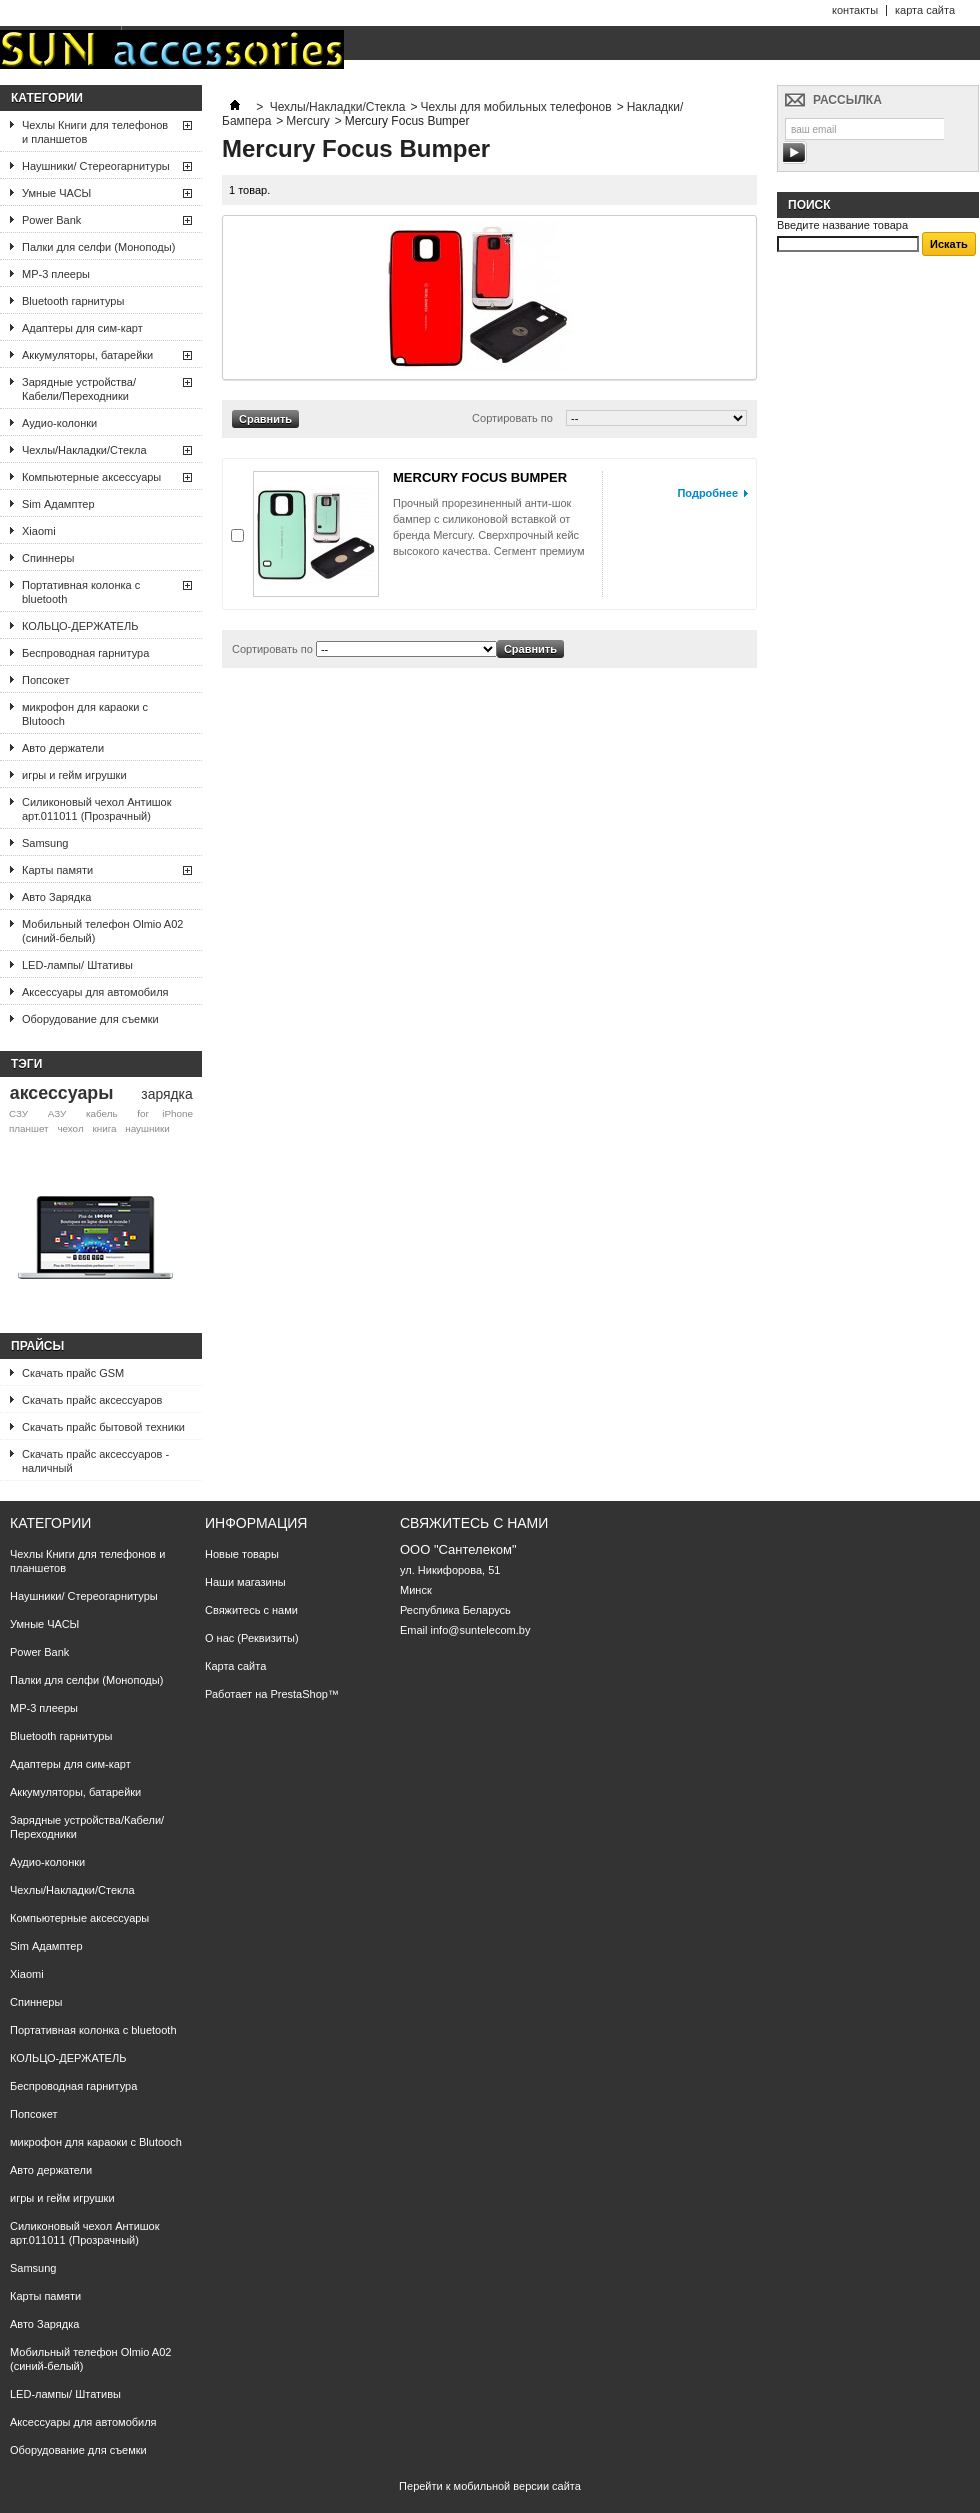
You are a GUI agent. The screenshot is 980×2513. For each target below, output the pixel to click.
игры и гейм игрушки (74, 775)
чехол (70, 1128)
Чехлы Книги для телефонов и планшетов (95, 132)
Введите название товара (842, 225)
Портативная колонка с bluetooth (81, 592)
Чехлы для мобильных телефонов (516, 107)
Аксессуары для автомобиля (95, 992)
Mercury (307, 121)
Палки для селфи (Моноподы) (98, 247)
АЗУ (57, 1113)
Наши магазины (245, 1582)
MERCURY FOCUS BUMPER (480, 477)
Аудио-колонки (59, 423)
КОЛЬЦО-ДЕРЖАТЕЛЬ (80, 626)
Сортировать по (512, 418)
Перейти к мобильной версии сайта (490, 2486)
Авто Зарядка (56, 897)
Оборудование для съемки (90, 1019)
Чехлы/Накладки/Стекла (84, 450)
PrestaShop (298, 1694)
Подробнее (707, 493)
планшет (29, 1128)
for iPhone (165, 1113)
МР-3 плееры (56, 274)
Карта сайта (235, 1666)
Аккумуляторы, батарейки (87, 355)
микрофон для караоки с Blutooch (85, 714)
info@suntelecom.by (481, 1630)
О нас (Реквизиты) (252, 1638)
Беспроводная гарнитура (85, 653)
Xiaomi (39, 531)
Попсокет (45, 680)
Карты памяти (57, 870)
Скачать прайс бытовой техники (103, 1427)
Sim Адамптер (58, 504)
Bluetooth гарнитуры (73, 301)
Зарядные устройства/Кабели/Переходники (79, 389)
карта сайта (925, 10)
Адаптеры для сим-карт (82, 328)
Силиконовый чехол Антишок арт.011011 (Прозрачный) (97, 809)
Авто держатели (63, 748)
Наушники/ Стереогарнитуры (96, 166)
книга (104, 1128)
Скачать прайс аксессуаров (92, 1400)
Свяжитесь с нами (251, 1610)
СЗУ (18, 1113)
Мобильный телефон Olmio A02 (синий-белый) (102, 931)
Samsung (45, 843)
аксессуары (62, 1093)
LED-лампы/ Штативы (77, 965)
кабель (102, 1113)
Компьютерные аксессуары (91, 477)
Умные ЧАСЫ (56, 193)
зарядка (166, 1094)
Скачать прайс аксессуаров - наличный (95, 1461)
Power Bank (51, 220)
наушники (147, 1128)
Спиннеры (48, 558)
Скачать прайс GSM (73, 1373)
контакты (855, 10)
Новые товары (242, 1554)
